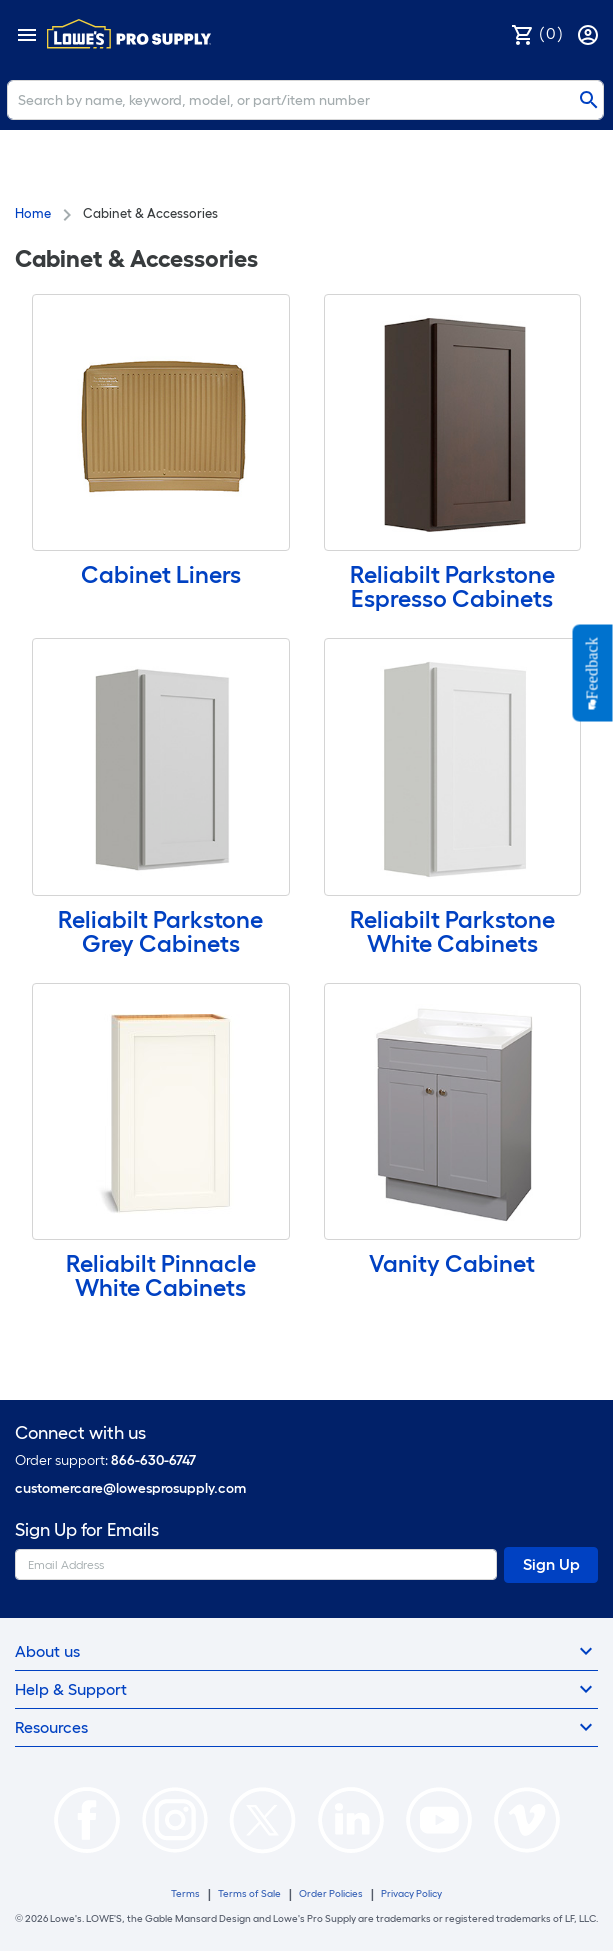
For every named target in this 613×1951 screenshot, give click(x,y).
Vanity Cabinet (452, 1263)
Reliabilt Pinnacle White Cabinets (161, 1275)
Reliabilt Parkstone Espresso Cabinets (452, 586)
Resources (306, 1727)
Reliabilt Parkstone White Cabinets (452, 931)
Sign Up (551, 1564)
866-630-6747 (153, 1460)
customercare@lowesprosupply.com (130, 1488)
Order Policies (331, 1893)
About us (306, 1651)
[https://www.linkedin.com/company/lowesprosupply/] (351, 1818)
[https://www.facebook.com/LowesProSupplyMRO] (87, 1818)
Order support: (105, 1460)
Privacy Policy (411, 1893)
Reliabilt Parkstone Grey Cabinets (160, 931)
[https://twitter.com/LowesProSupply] (263, 1818)
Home (33, 213)
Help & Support (306, 1689)
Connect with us (80, 1433)
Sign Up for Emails (87, 1530)
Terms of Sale (249, 1893)
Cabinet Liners (161, 574)
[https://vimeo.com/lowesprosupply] (527, 1818)
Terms (185, 1893)
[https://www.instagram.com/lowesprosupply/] (175, 1818)
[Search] (305, 100)
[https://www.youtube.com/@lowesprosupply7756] (439, 1818)
